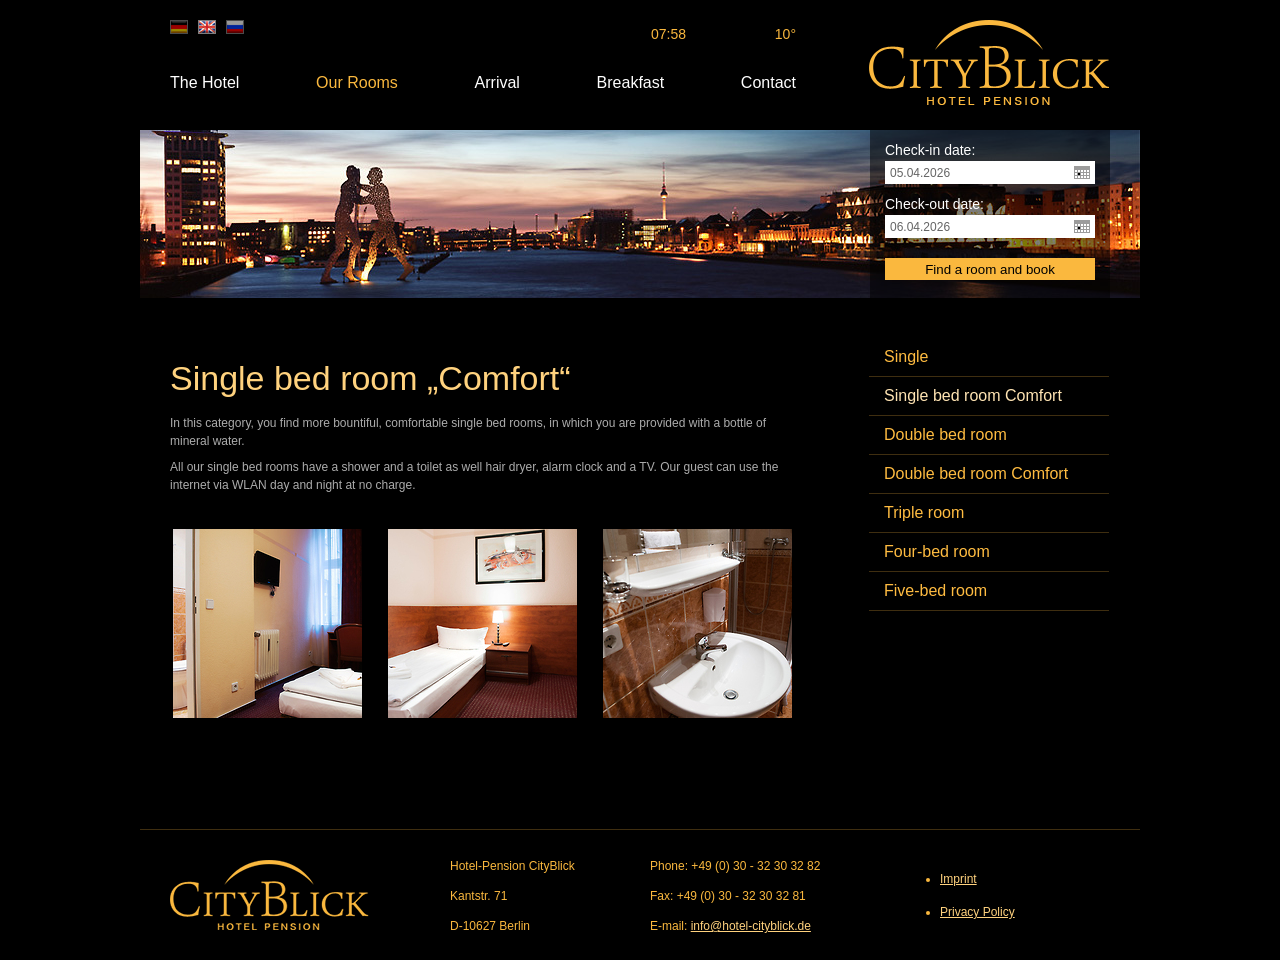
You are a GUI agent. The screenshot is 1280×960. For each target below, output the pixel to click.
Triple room (924, 512)
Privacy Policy (977, 912)
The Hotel (204, 82)
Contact (768, 82)
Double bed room (945, 434)
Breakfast (631, 82)
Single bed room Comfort (973, 395)
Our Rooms (357, 82)
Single (906, 356)
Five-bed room (935, 590)
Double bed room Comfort (976, 473)
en (207, 27)
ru (235, 27)
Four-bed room (937, 551)
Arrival (497, 82)
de (179, 27)
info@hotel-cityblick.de (751, 926)
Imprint (958, 879)
